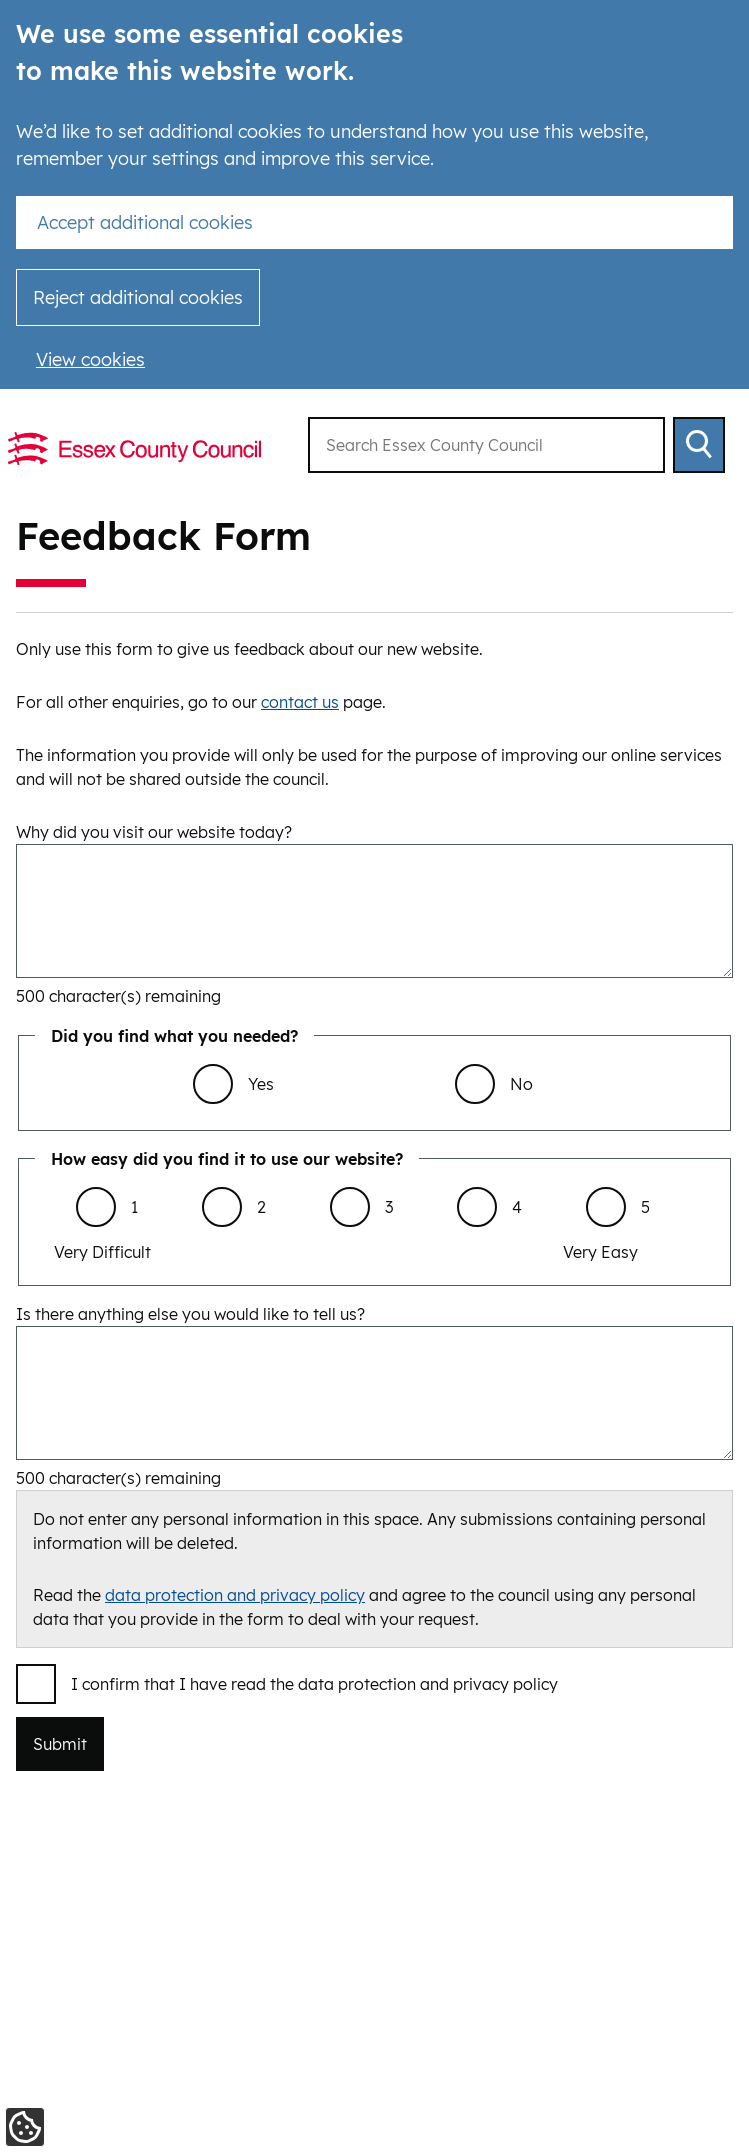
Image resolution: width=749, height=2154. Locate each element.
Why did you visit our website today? (154, 832)
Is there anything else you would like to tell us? (190, 1314)
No (521, 1084)
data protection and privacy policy (235, 1595)
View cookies (90, 359)
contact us (300, 702)
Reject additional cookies (138, 297)
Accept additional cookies (145, 222)
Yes (261, 1084)
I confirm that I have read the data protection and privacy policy (314, 1684)
